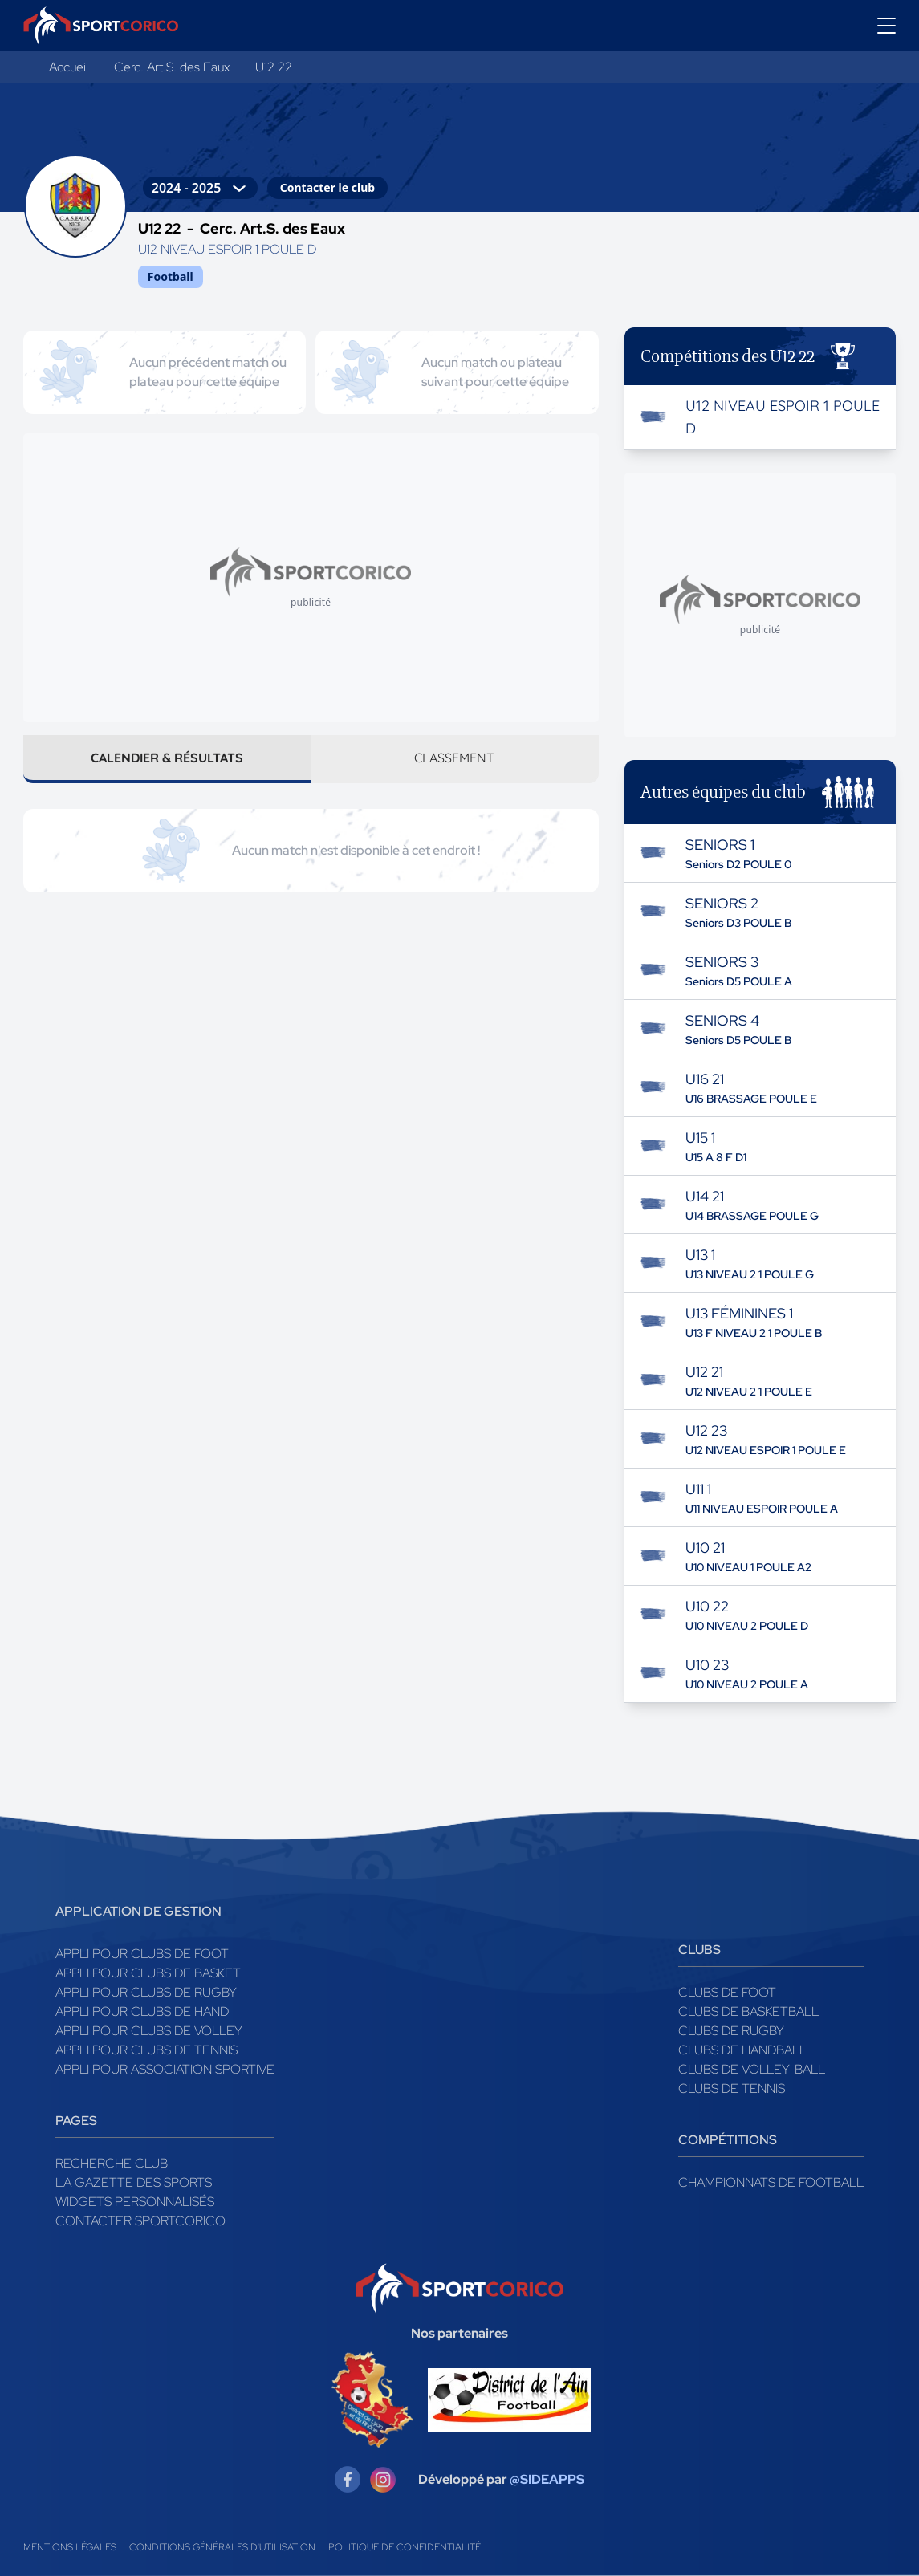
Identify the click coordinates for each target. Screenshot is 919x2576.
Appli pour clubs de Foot (142, 1953)
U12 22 (273, 67)
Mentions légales (69, 2547)
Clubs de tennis (731, 2088)
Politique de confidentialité (404, 2547)
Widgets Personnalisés (134, 2201)
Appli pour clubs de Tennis (146, 2050)
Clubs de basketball (748, 2011)
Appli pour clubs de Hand (142, 2011)
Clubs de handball (742, 2050)
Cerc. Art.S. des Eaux (172, 67)
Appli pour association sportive (164, 2069)
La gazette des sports (133, 2182)
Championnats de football (771, 2182)
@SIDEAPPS (547, 2479)
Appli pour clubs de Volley (148, 2030)
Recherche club (111, 2163)
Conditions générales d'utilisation (222, 2547)
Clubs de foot (727, 1992)
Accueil (68, 67)
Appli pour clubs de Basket (148, 1973)
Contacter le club (327, 187)
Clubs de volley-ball (751, 2069)
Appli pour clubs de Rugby (146, 1992)
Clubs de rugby (731, 2030)
